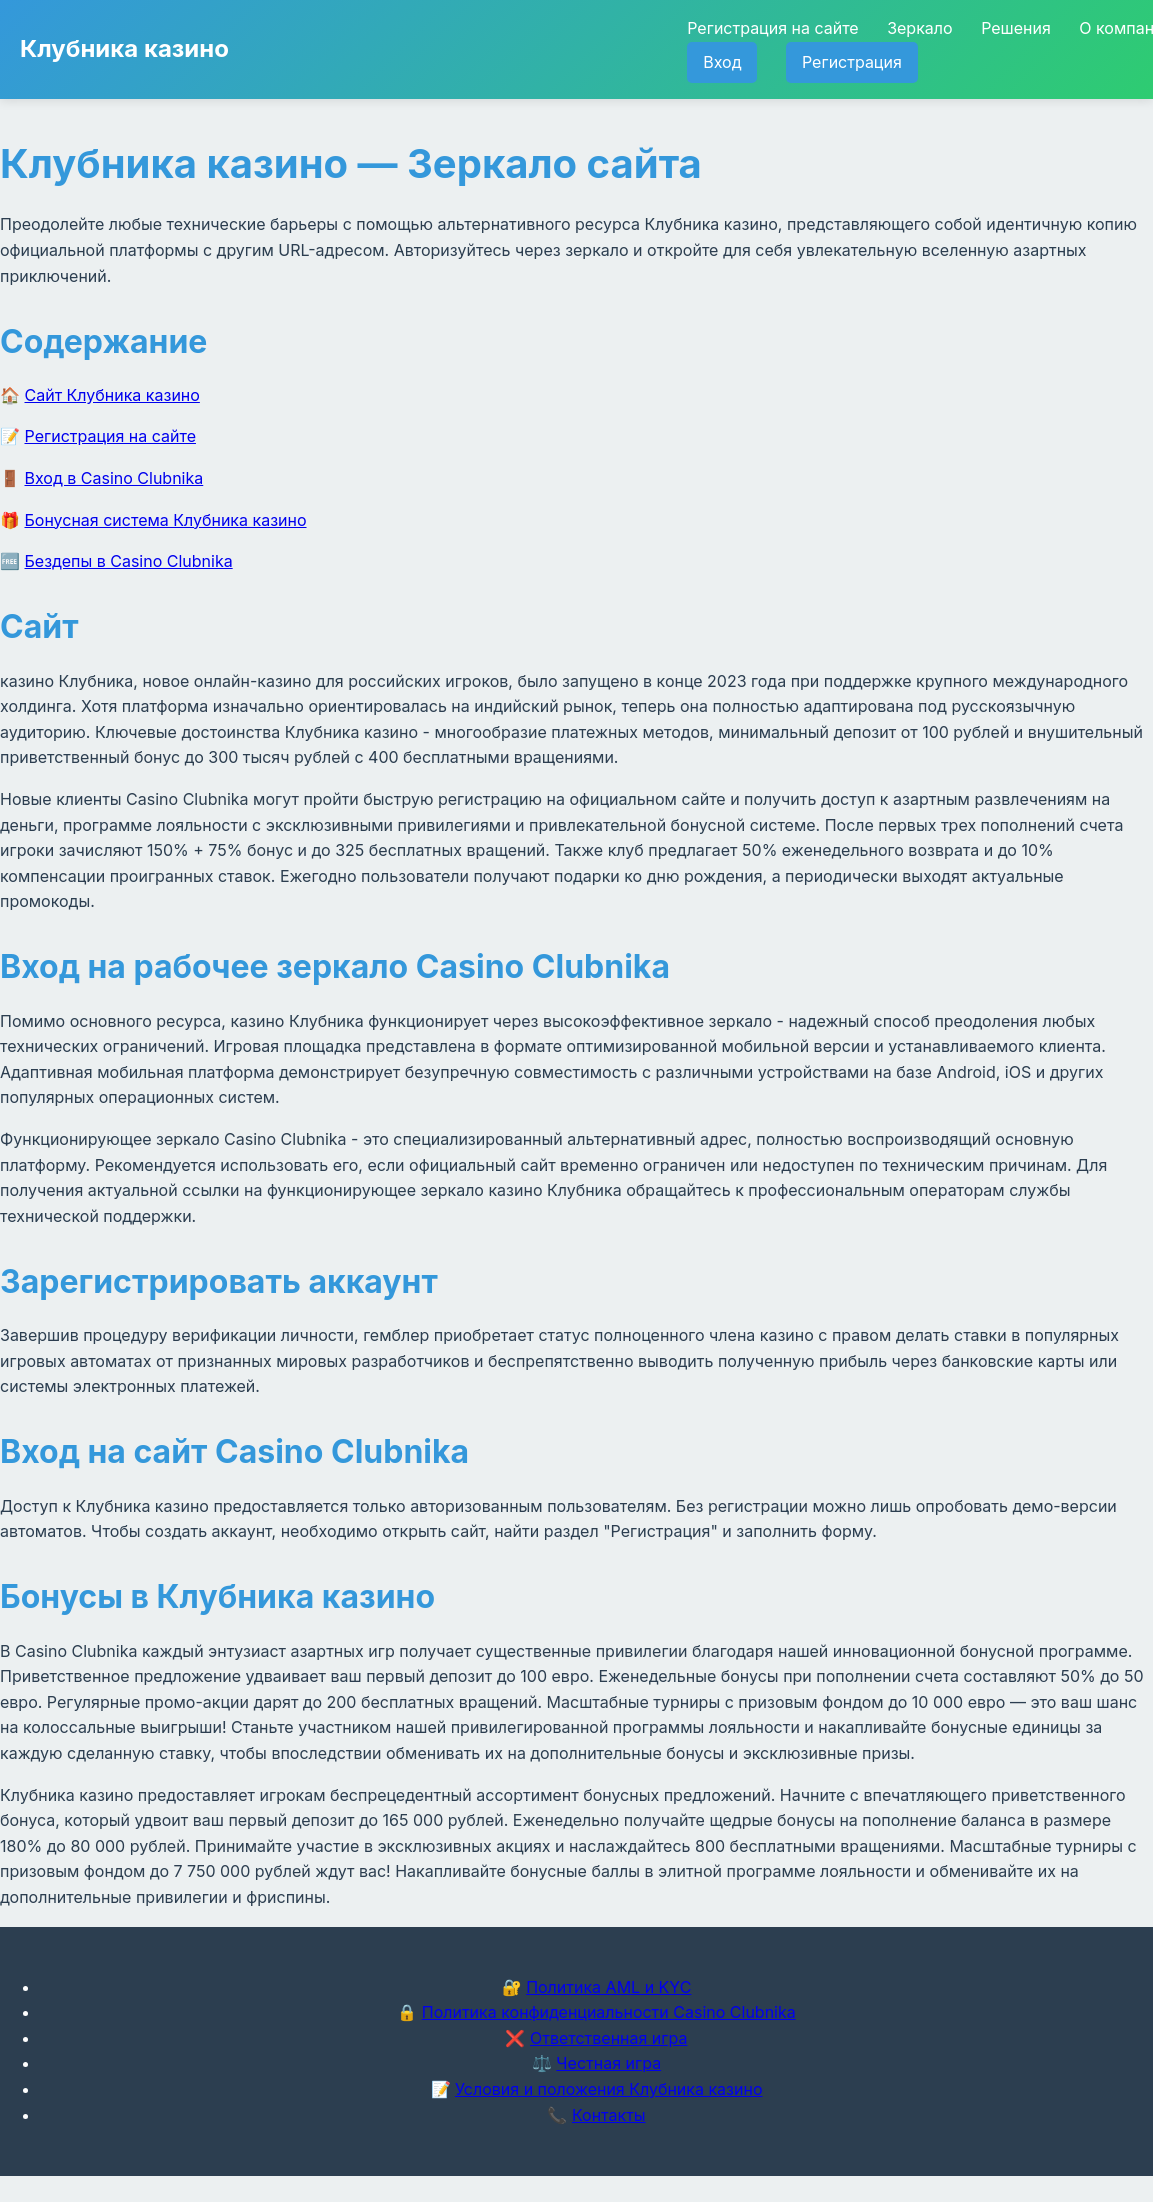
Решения (1016, 28)
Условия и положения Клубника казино (608, 2089)
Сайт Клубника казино (112, 395)
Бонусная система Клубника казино (166, 520)
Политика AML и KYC (608, 1987)
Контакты (609, 2115)
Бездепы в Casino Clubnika (129, 561)
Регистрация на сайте (772, 28)
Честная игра (608, 2063)
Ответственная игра (609, 2038)
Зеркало (919, 28)
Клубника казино (124, 48)
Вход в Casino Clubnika (114, 478)
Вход (722, 62)
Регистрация (852, 62)
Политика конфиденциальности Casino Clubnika (609, 2012)
